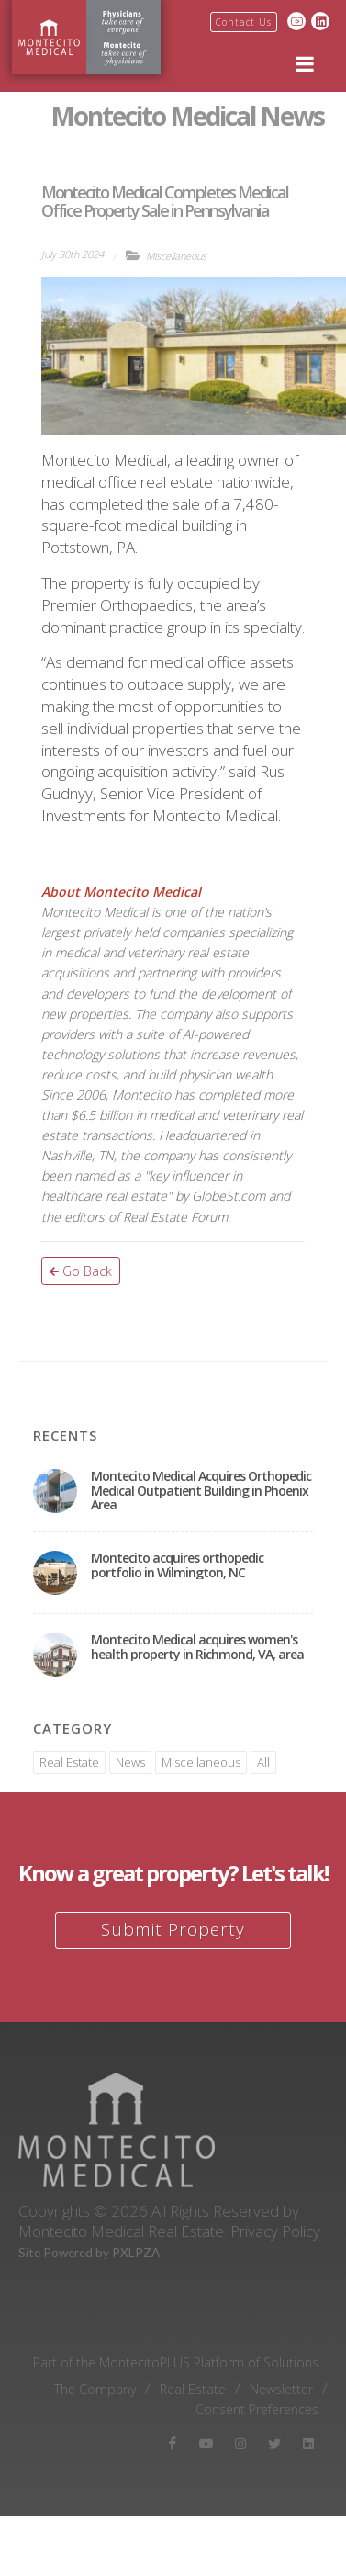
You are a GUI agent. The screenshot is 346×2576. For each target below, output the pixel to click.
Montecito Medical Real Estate (121, 2231)
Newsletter (281, 2389)
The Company (95, 2389)
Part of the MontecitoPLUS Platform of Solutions (175, 2363)
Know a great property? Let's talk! (173, 1873)
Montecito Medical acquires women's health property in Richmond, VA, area (197, 1646)
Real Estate (69, 1762)
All (263, 1762)
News (130, 1762)
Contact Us (244, 22)
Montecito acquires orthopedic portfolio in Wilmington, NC (177, 1564)
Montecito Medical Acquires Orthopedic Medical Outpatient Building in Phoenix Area (201, 1490)
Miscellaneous (176, 256)
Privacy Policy (275, 2231)
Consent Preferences (256, 2409)
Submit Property (173, 1929)
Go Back (81, 1271)
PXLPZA (136, 2252)
